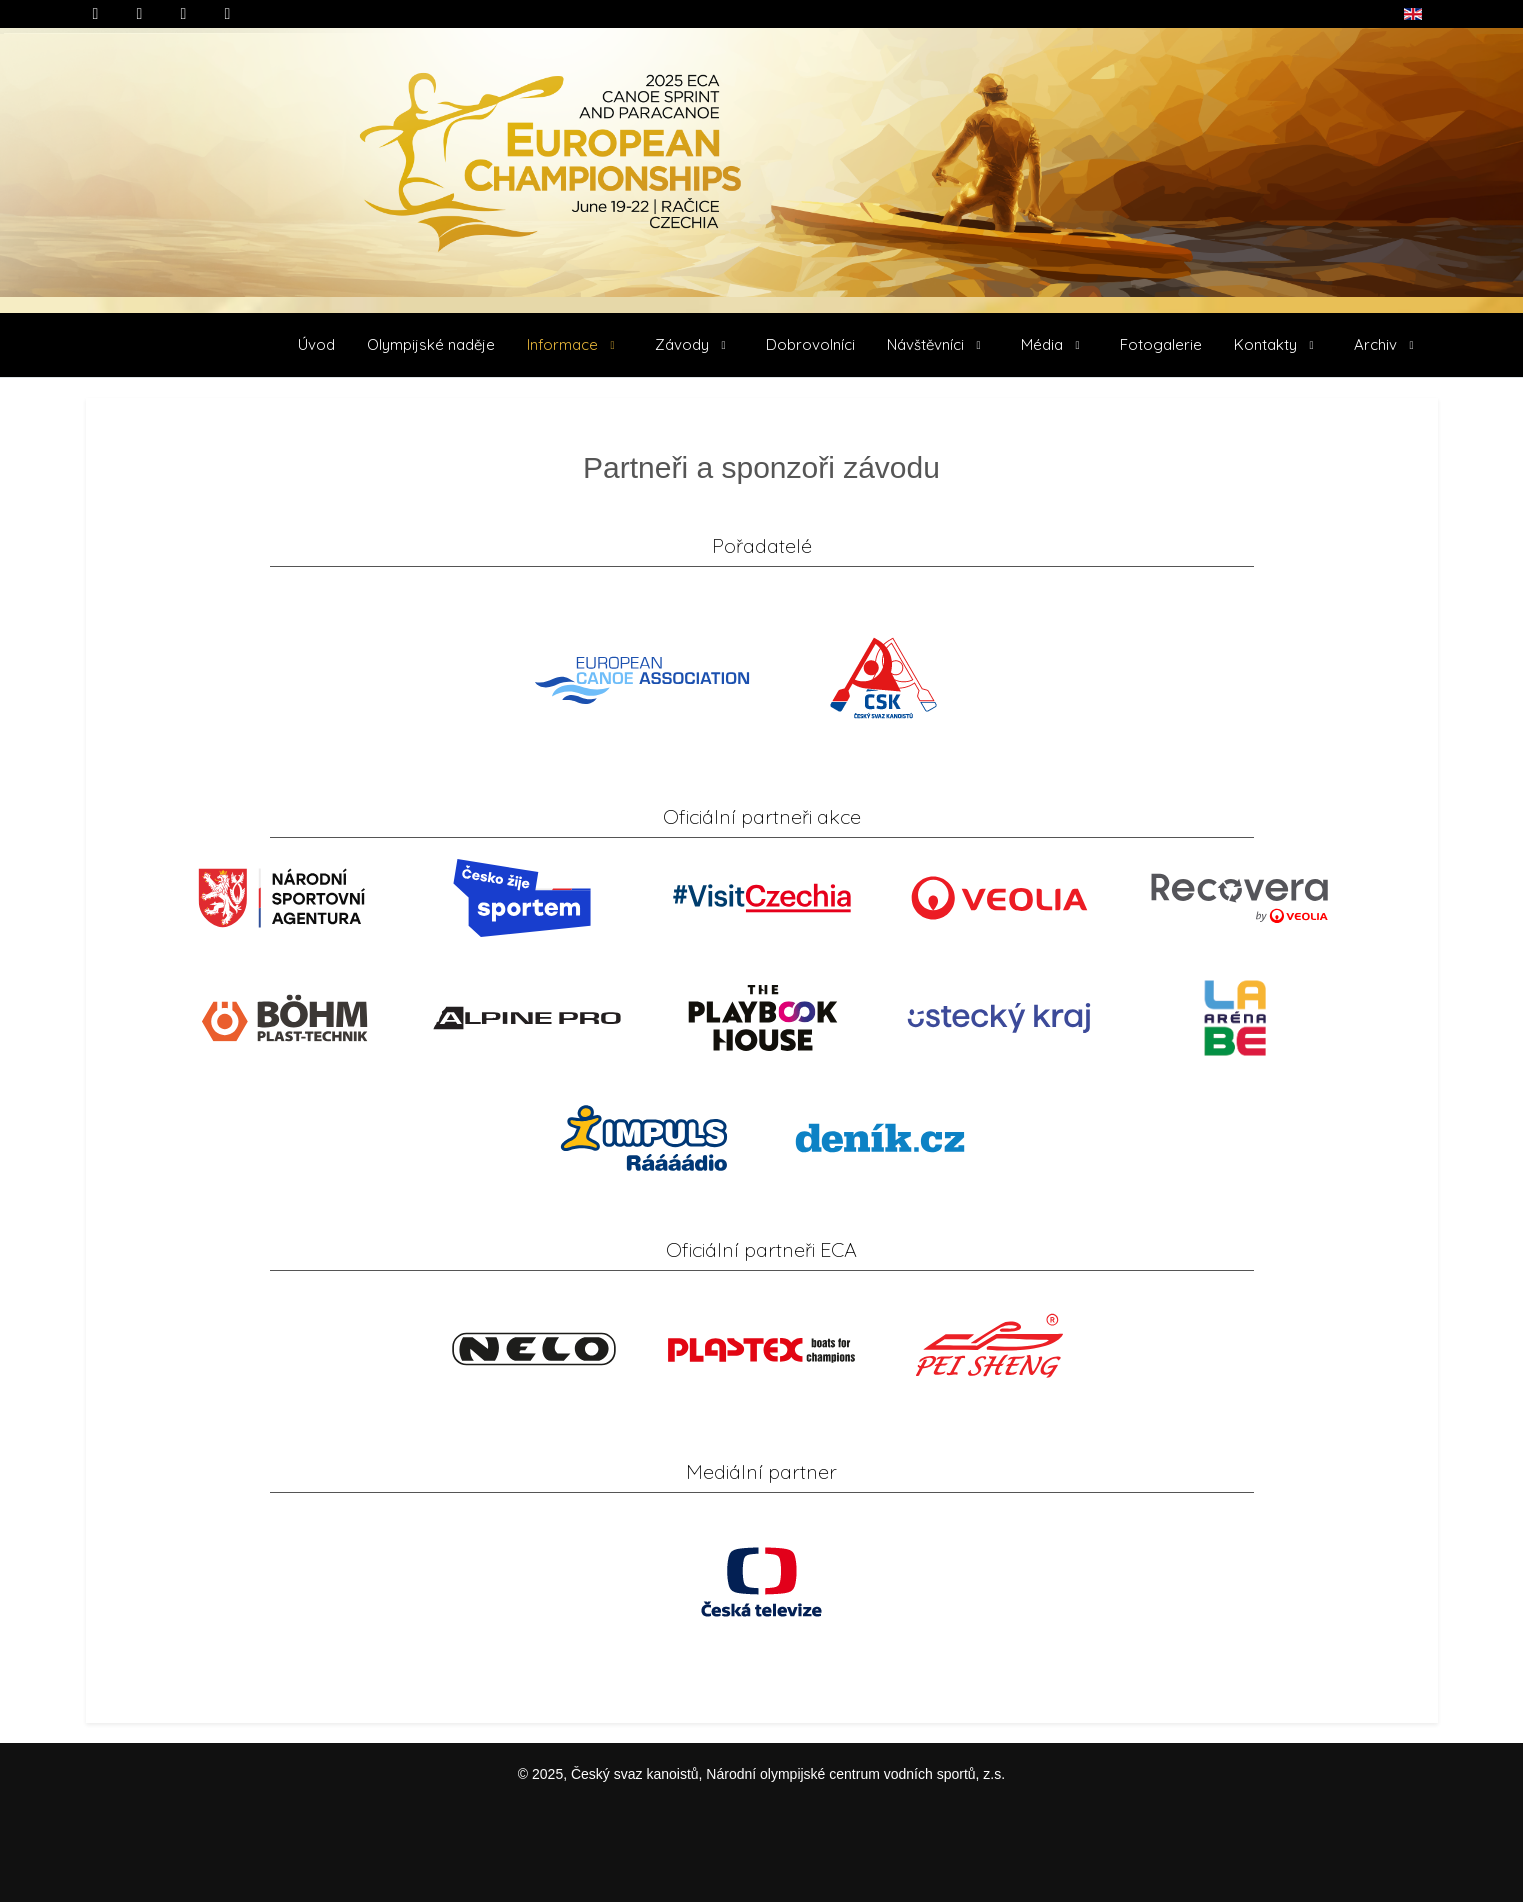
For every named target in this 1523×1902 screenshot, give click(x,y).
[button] (575, 345)
